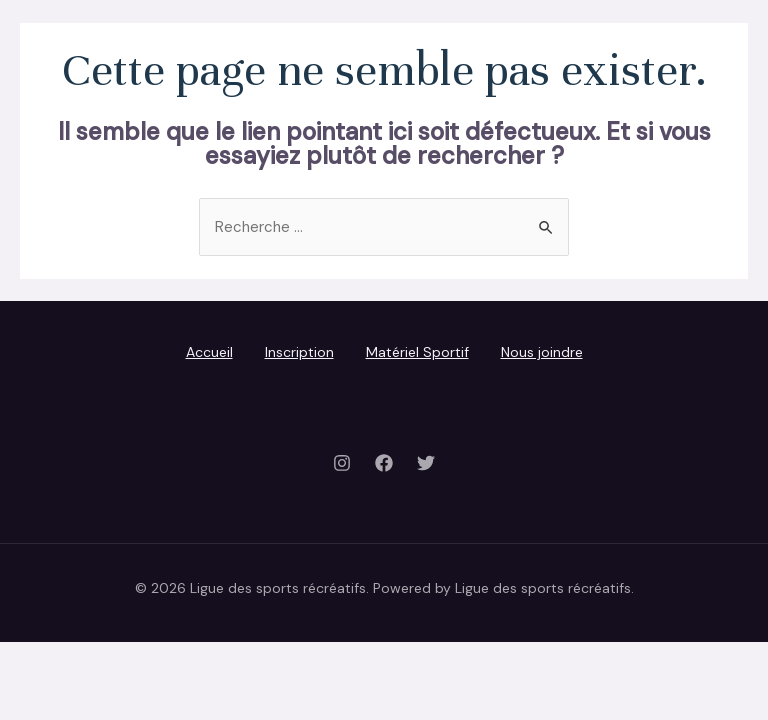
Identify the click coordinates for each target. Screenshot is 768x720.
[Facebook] (384, 463)
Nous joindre (542, 352)
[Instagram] (342, 463)
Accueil (209, 352)
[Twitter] (426, 463)
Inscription (299, 352)
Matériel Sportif (417, 352)
